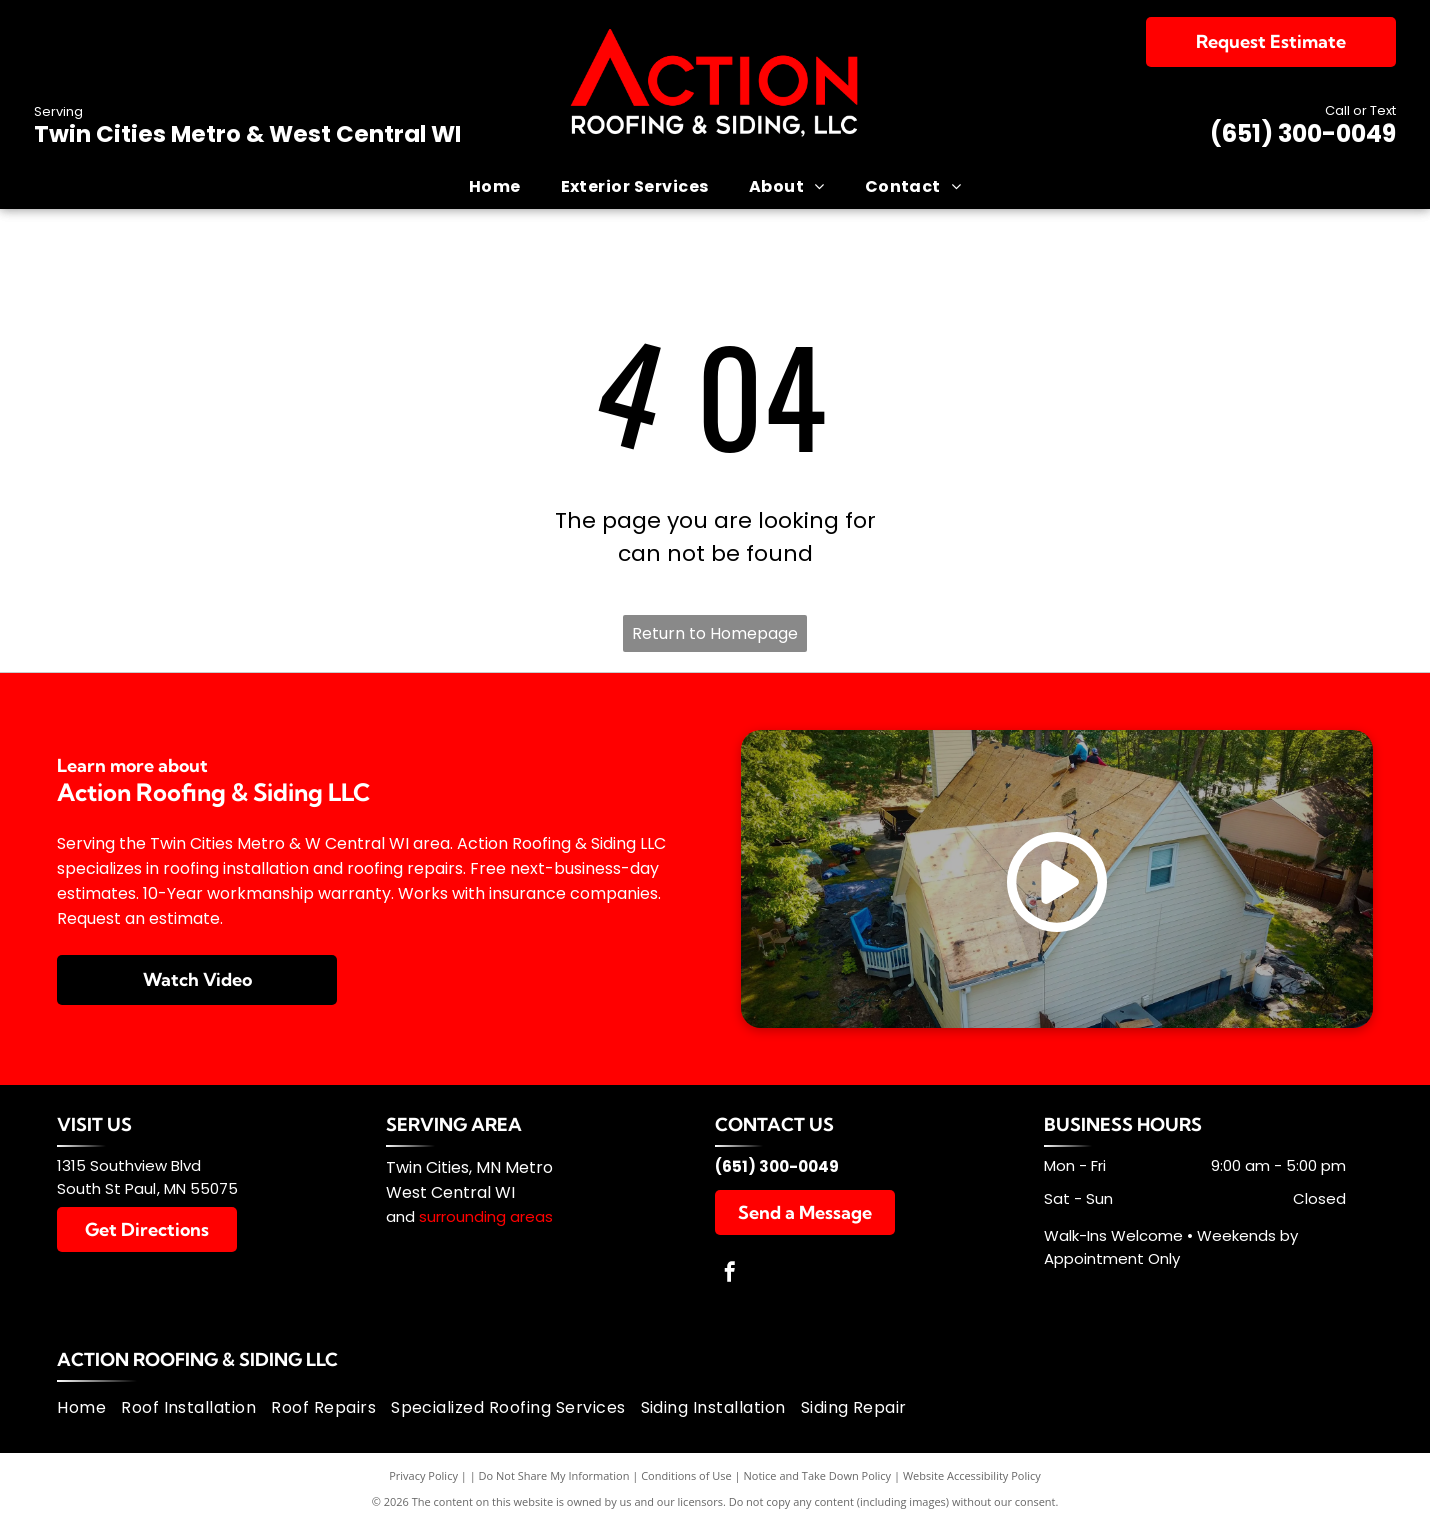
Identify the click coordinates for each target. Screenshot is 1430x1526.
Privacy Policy (423, 1475)
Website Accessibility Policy (972, 1475)
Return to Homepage (715, 633)
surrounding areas (486, 1216)
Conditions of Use (686, 1475)
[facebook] (730, 1274)
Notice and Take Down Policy (818, 1475)
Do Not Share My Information (554, 1475)
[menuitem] (495, 186)
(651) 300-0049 (1303, 133)
